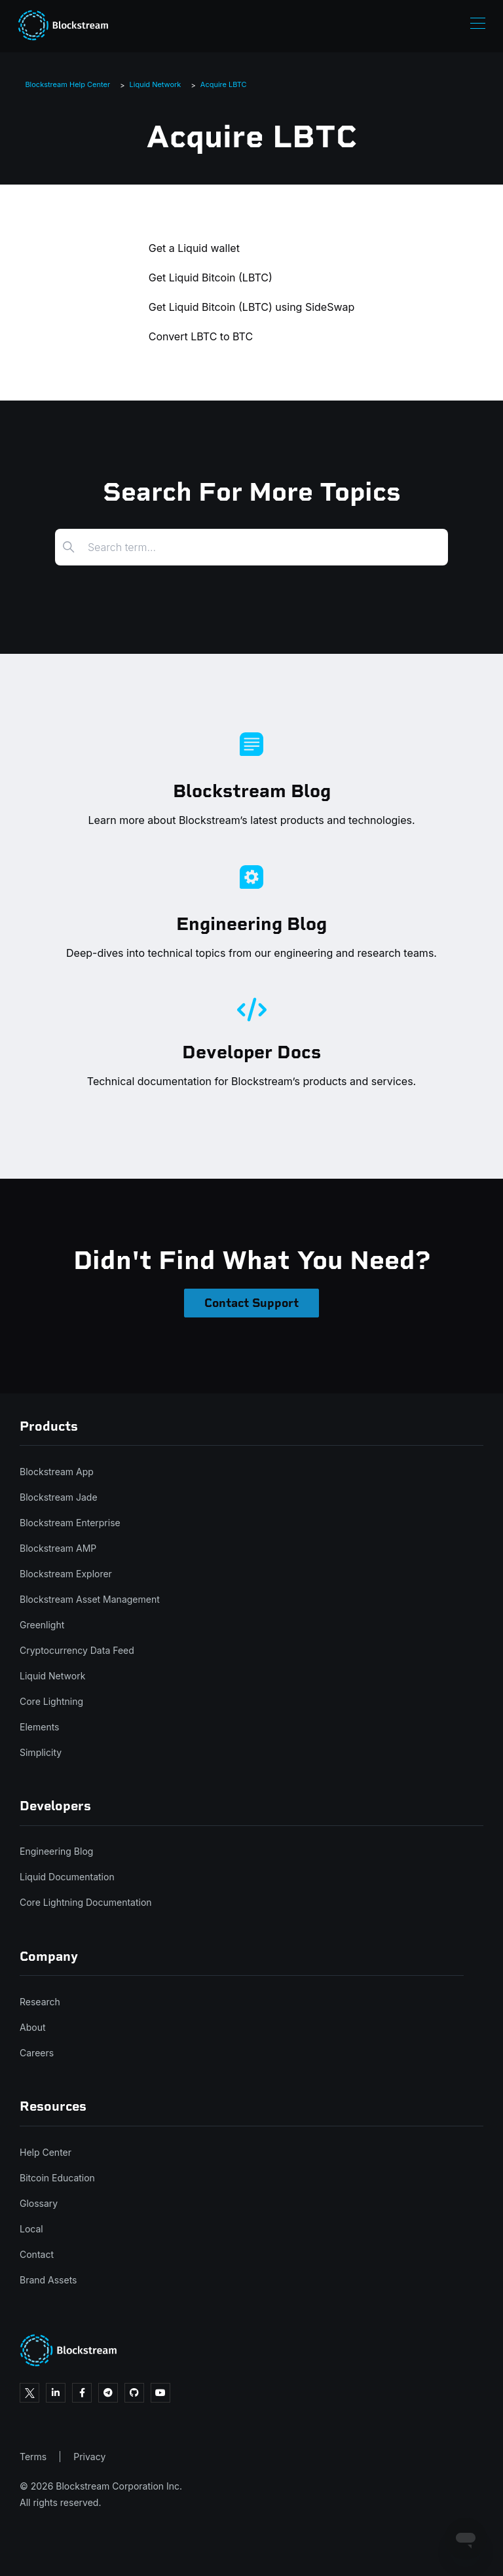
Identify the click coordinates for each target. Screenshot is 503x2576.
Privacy (89, 2456)
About (32, 2027)
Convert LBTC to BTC (201, 336)
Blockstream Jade (59, 1497)
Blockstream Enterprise (70, 1522)
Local (31, 2228)
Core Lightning (51, 1701)
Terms (33, 2456)
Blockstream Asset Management (90, 1599)
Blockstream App (57, 1471)
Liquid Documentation (67, 1876)
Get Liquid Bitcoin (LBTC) (210, 277)
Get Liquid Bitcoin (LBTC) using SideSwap (252, 306)
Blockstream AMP (58, 1548)
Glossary (39, 2203)
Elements (40, 1726)
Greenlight (42, 1624)
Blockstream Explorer (66, 1573)
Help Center (45, 2152)
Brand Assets (48, 2279)
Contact (37, 2254)
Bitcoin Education (57, 2177)
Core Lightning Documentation (86, 1902)
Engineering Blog (56, 1851)
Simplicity (41, 1752)
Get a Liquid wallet (194, 248)
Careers (37, 2052)
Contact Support (251, 1303)
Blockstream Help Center (67, 84)
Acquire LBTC (223, 84)
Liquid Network (155, 84)
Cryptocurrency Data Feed (77, 1650)
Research (40, 2001)
